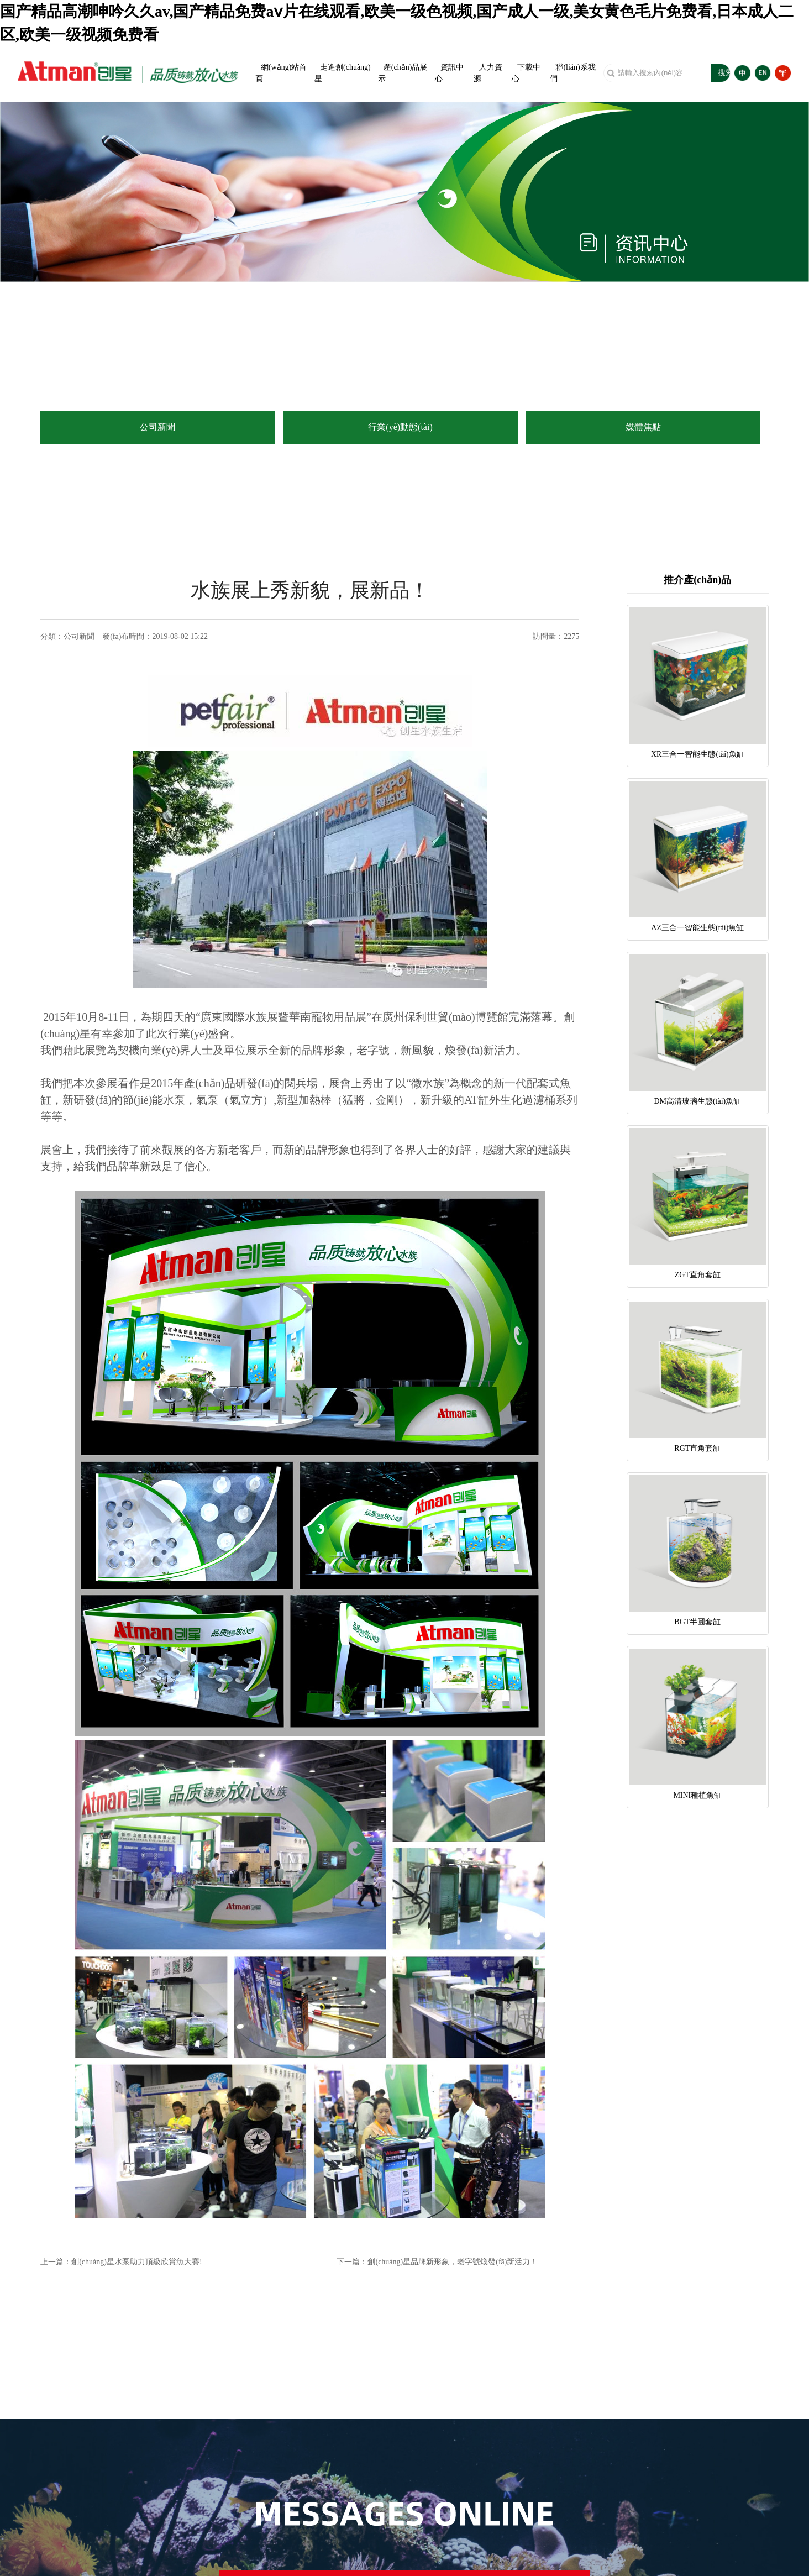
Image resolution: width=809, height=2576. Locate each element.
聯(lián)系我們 (572, 73)
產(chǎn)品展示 (403, 73)
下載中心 (526, 73)
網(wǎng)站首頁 (281, 73)
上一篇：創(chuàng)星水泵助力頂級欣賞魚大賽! (121, 2262)
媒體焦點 (643, 427)
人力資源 (488, 73)
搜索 (725, 73)
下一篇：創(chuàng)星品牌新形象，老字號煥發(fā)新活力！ (437, 2262)
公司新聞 (157, 427)
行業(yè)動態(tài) (400, 427)
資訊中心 (449, 73)
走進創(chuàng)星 (342, 73)
